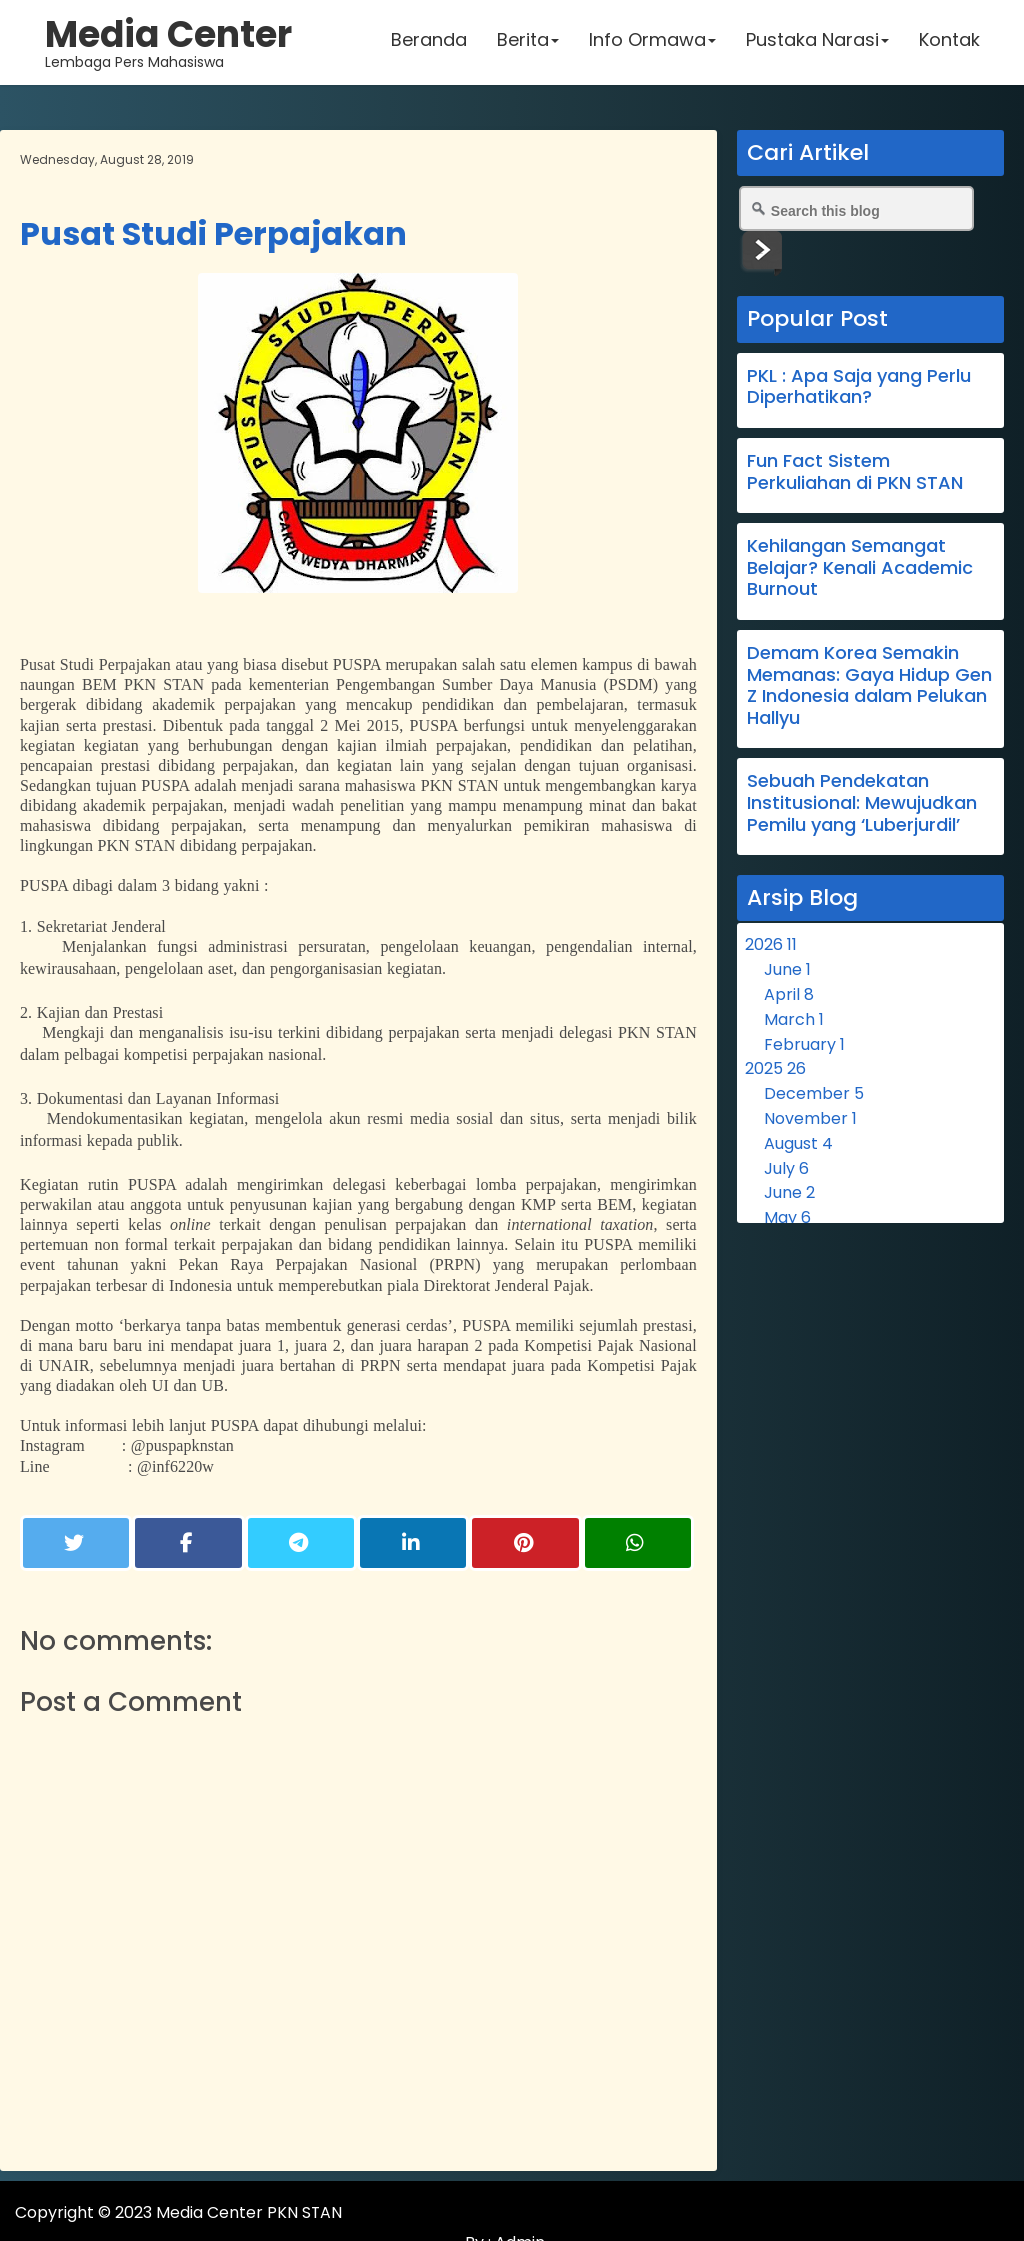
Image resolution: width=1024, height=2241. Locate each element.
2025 (775, 1068)
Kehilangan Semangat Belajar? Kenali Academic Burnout (860, 567)
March (794, 1019)
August (798, 1143)
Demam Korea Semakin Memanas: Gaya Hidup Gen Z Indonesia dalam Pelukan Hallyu (869, 685)
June (787, 969)
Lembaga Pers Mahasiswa (170, 45)
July (786, 1168)
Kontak (946, 44)
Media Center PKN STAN (249, 2212)
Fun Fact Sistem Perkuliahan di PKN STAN (855, 471)
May (787, 1217)
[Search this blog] (856, 208)
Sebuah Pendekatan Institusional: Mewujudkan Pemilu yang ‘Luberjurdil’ (862, 802)
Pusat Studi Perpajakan (213, 233)
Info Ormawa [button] (649, 44)
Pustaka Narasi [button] (814, 44)
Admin (978, 2212)
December (814, 1093)
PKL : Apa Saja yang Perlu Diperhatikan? (859, 386)
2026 (771, 944)
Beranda (426, 44)
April (789, 994)
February (804, 1044)
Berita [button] (525, 44)
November (810, 1118)
